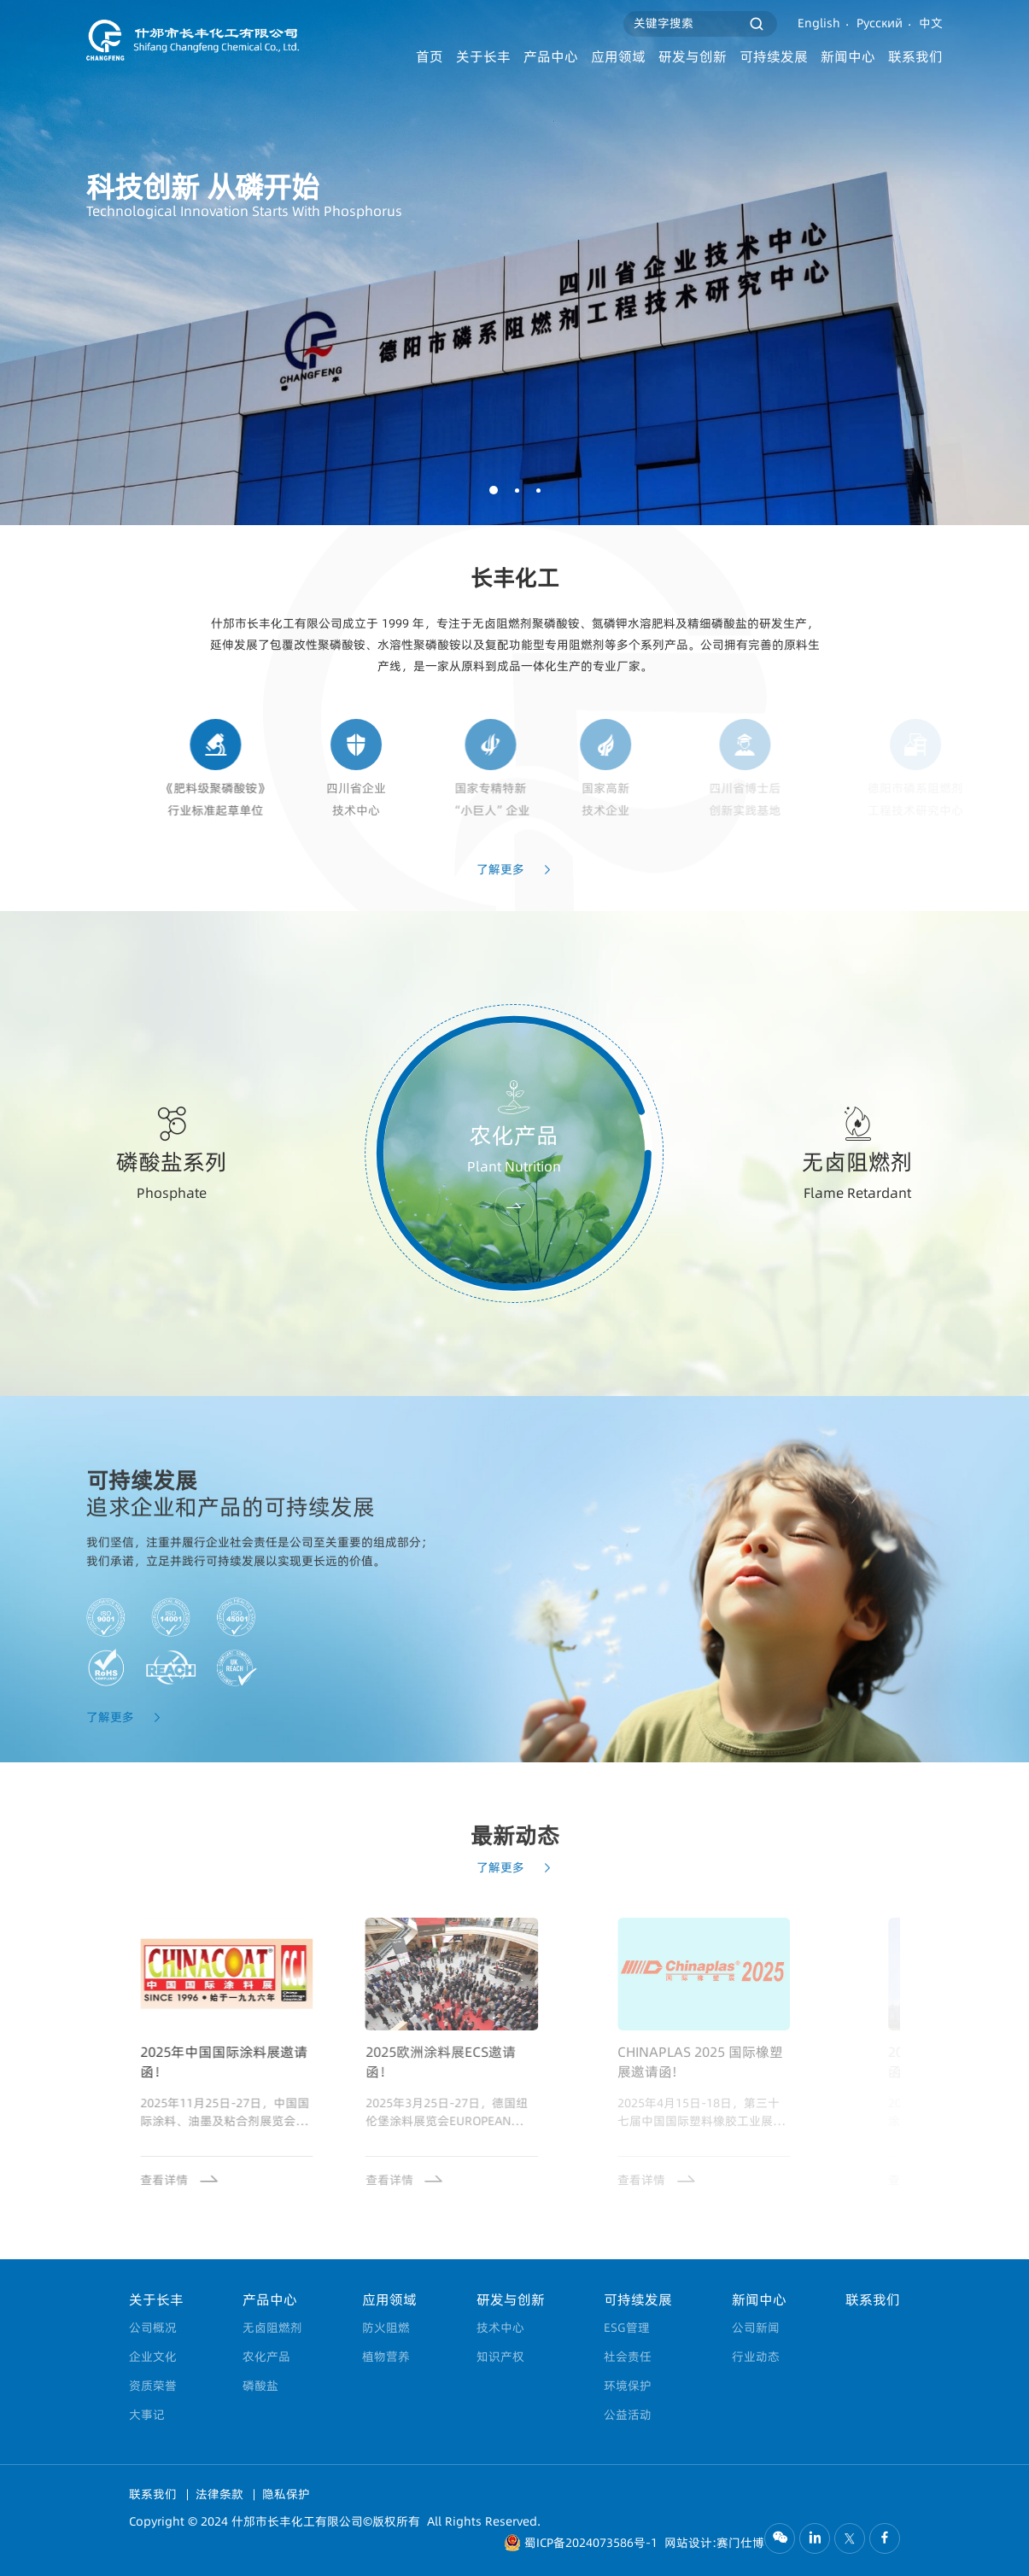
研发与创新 (692, 57)
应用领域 (618, 57)
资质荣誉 (153, 2386)
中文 (931, 23)
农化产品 (266, 2357)
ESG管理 (627, 2328)
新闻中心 (848, 57)
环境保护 (628, 2386)
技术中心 (500, 2328)
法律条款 (221, 2494)
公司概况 (153, 2328)
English (819, 23)
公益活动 (628, 2415)
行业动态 (756, 2357)
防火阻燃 (386, 2328)
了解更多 (514, 900)
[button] (493, 490)
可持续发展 (774, 57)
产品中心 (550, 57)
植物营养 (386, 2357)
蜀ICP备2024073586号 (585, 2543)
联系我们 (915, 57)
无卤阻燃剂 (272, 2328)
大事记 (147, 2415)
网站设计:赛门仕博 (714, 2543)
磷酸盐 (260, 2386)
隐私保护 (286, 2494)
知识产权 (500, 2357)
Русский (880, 23)
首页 (429, 57)
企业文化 (153, 2357)
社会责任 (628, 2357)
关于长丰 (483, 57)
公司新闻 (756, 2328)
